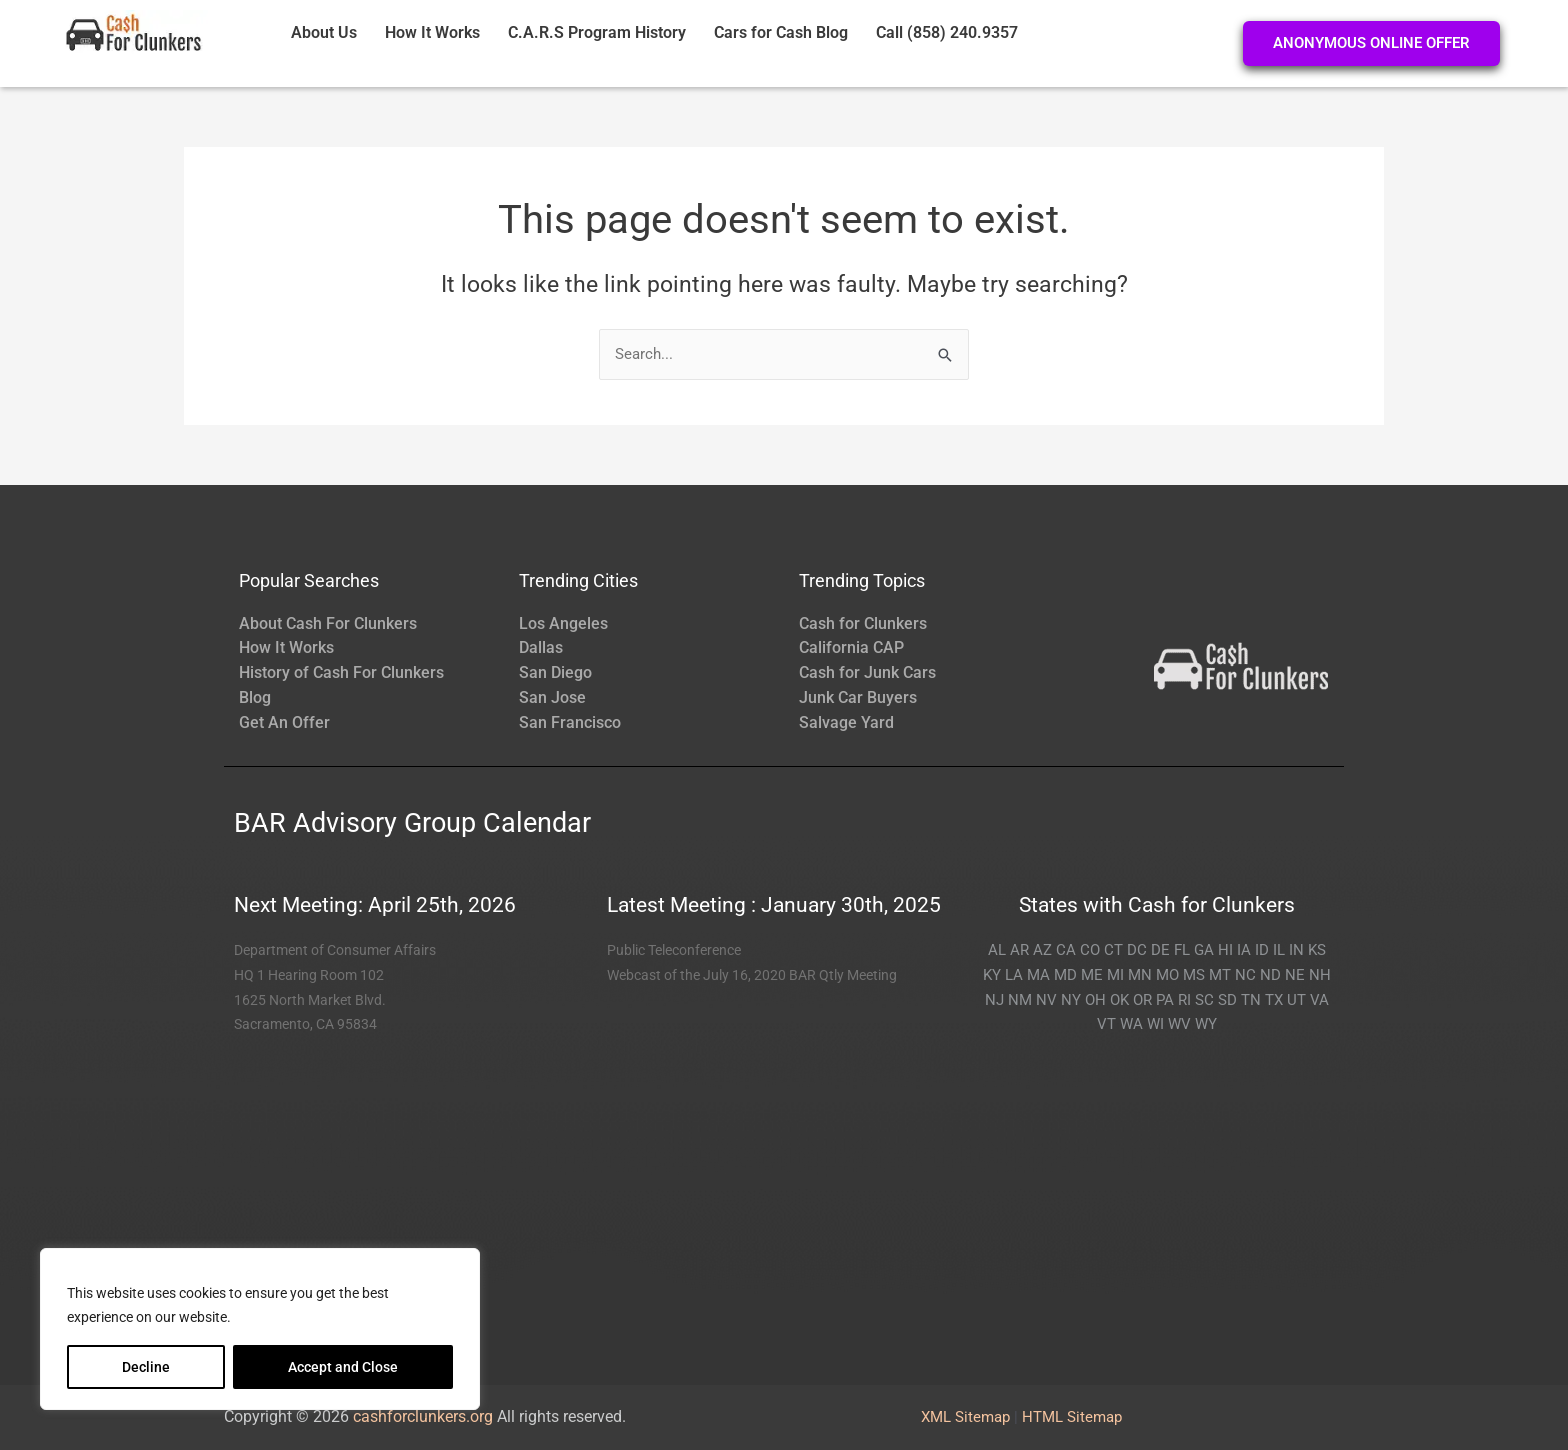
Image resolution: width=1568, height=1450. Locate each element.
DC (1137, 950)
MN (1140, 975)
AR (1019, 950)
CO (1090, 950)
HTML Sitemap (1072, 1417)
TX (1274, 1000)
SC (1204, 1000)
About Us (324, 32)
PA (1165, 1000)
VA (1319, 1000)
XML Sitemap (965, 1417)
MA (1038, 975)
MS (1194, 975)
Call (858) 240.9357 (947, 32)
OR (1142, 1000)
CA (1066, 950)
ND (1270, 975)
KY (992, 975)
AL (997, 950)
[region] (260, 1329)
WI (1155, 1024)
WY (1206, 1024)
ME (1092, 975)
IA (1244, 950)
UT (1296, 1000)
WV (1179, 1024)
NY (1071, 1000)
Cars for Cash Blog (781, 32)
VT (1106, 1024)
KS (1317, 950)
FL (1182, 950)
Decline (146, 1367)
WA (1131, 1024)
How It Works (432, 32)
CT (1113, 950)
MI (1115, 975)
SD (1227, 1000)
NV (1046, 1000)
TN (1251, 1000)
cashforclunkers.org (423, 1416)
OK (1119, 1000)
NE (1295, 975)
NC (1245, 975)
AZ (1042, 950)
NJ (994, 1000)
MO (1167, 975)
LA (1014, 975)
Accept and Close (343, 1367)
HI (1225, 950)
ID (1262, 950)
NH (1320, 975)
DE (1160, 950)
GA (1204, 950)
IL (1279, 950)
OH (1095, 1000)
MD (1065, 975)
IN (1296, 950)
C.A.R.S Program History (597, 32)
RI (1184, 1000)
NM (1020, 1000)
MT (1220, 975)
